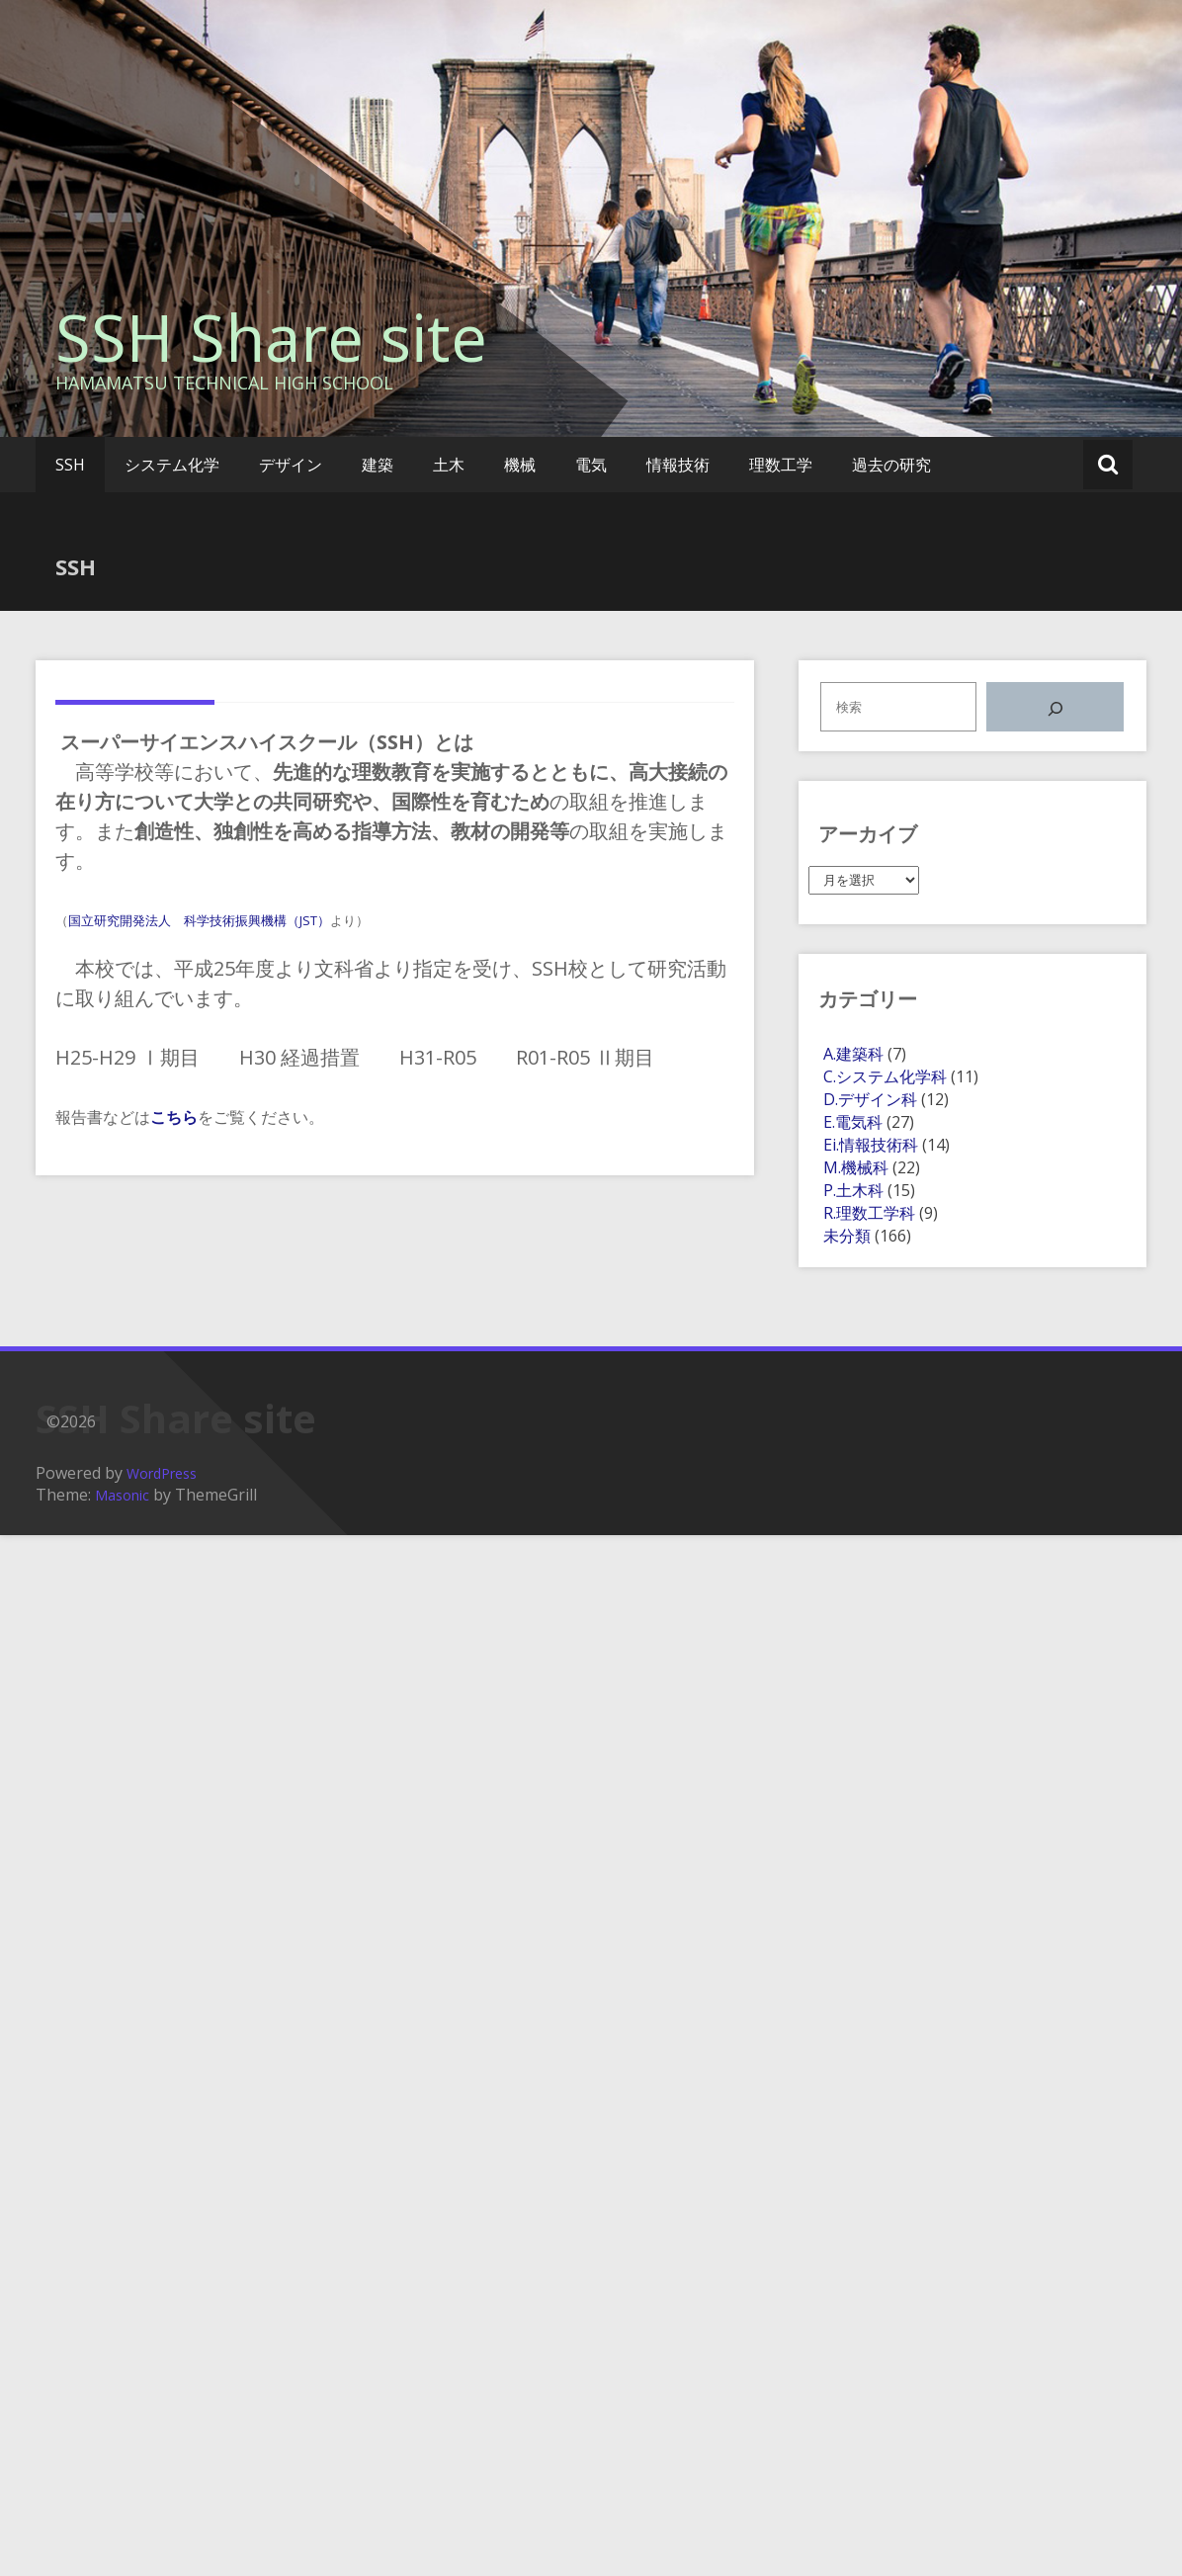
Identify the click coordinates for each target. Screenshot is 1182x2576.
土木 (448, 464)
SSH (70, 464)
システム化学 (172, 464)
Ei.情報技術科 (870, 1145)
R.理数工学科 (869, 1213)
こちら (174, 1117)
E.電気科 (853, 1122)
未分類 (847, 1235)
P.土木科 (853, 1190)
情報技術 (678, 464)
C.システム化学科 (885, 1076)
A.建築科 (853, 1054)
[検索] (1055, 706)
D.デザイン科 (870, 1099)
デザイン (290, 464)
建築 (377, 464)
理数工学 (780, 464)
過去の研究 (891, 464)
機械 (520, 464)
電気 (591, 464)
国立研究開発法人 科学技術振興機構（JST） (199, 920)
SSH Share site (271, 337)
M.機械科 (855, 1167)
